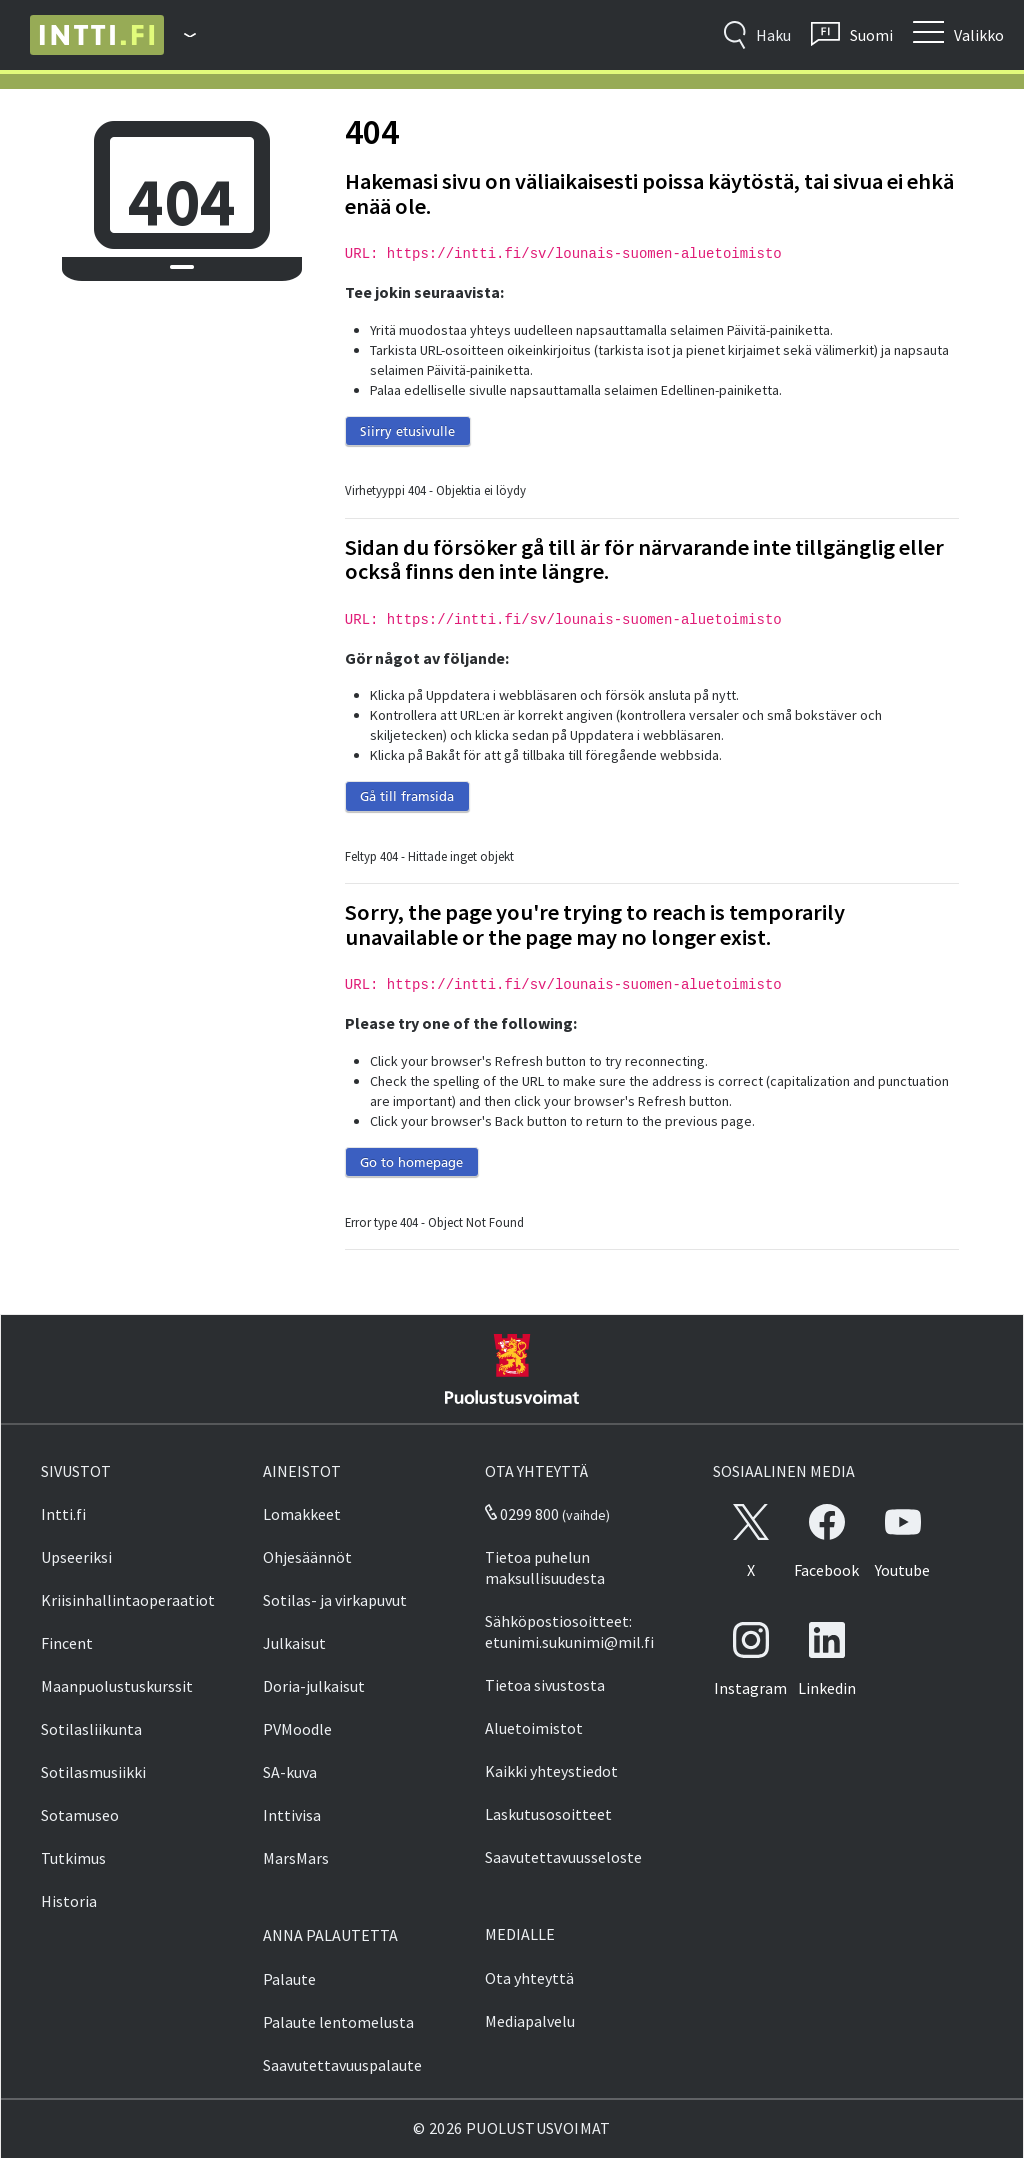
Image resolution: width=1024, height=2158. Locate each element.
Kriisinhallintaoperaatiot (128, 1600)
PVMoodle (297, 1729)
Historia (69, 1901)
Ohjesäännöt (307, 1557)
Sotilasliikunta (91, 1729)
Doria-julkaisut (314, 1686)
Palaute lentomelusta (338, 2022)
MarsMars (296, 1858)
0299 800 (522, 1514)
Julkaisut (294, 1643)
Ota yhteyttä (529, 1978)
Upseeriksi (76, 1557)
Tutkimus (73, 1858)
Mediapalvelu (530, 2021)
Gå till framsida (407, 796)
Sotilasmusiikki (93, 1772)
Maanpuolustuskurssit (117, 1686)
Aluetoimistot (534, 1728)
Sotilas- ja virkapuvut (335, 1600)
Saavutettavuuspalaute (342, 2065)
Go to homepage (411, 1162)
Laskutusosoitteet (548, 1814)
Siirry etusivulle (407, 431)
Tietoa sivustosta (545, 1685)
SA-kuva (290, 1772)
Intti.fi (63, 1514)
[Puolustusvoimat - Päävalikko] (180, 35)
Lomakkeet (302, 1514)
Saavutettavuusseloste (563, 1857)
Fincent (67, 1643)
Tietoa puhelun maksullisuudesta (545, 1567)
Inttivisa (292, 1815)
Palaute (289, 1979)
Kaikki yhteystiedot (551, 1771)
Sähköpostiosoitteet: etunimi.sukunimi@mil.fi (569, 1631)
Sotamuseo (80, 1815)
